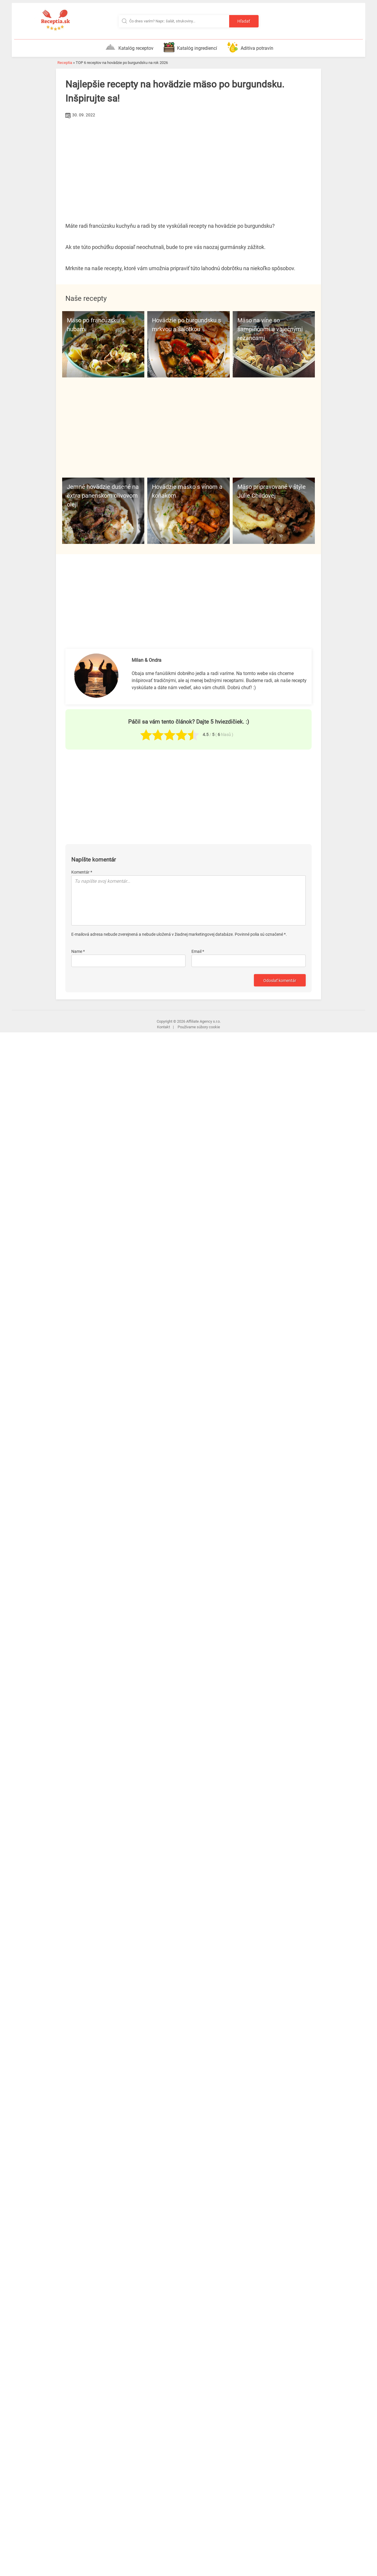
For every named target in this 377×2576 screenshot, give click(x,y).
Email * (197, 951)
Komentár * (81, 872)
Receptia (64, 62)
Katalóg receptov (129, 47)
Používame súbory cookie (199, 1027)
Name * (78, 951)
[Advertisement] (188, 164)
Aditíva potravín (250, 47)
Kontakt (163, 1027)
